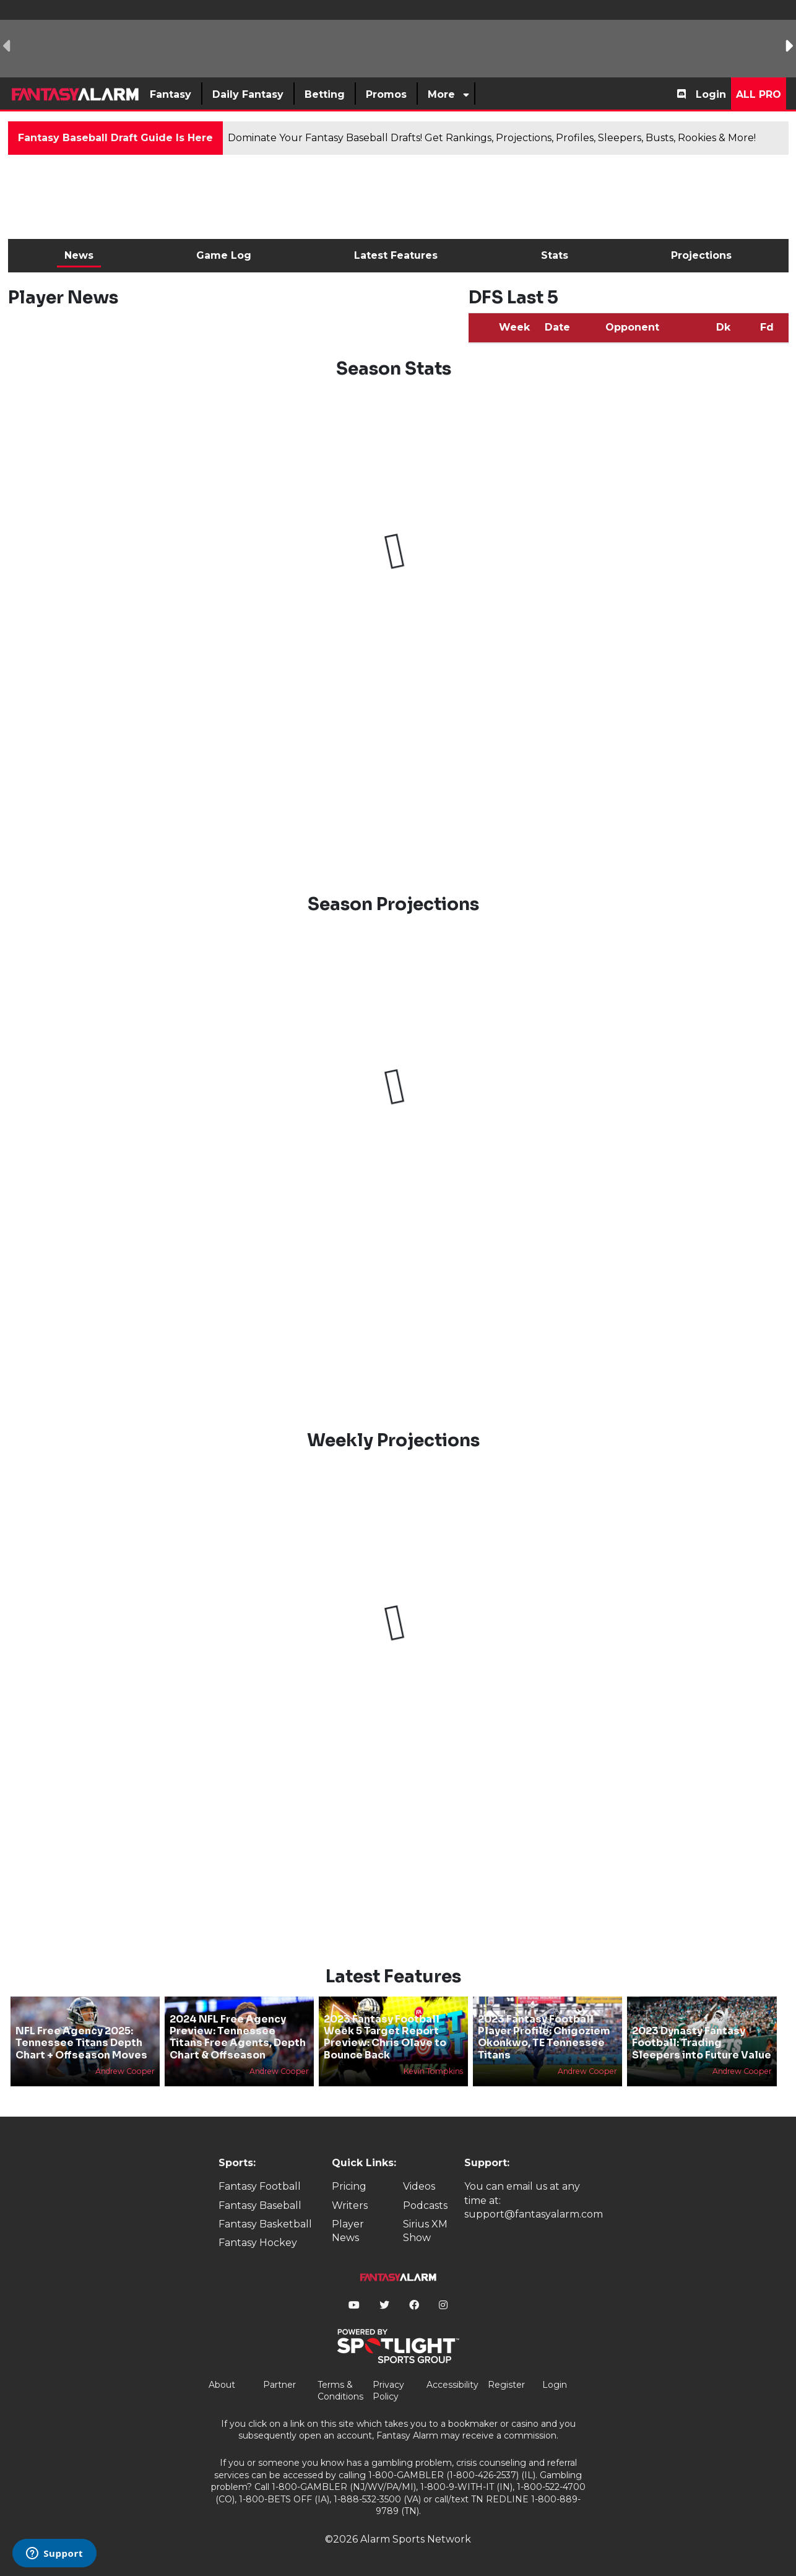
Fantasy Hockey (257, 2243)
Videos (419, 2186)
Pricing (349, 2186)
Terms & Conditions (340, 2391)
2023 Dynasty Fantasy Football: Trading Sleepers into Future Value (701, 2042)
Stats (554, 255)
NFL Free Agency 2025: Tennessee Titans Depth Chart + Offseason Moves (81, 2042)
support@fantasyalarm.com (533, 2214)
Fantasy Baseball (259, 2205)
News (78, 255)
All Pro (758, 94)
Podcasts (425, 2205)
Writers (350, 2205)
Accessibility (452, 2384)
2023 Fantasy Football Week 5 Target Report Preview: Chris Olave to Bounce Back (385, 2037)
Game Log (223, 255)
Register (506, 2384)
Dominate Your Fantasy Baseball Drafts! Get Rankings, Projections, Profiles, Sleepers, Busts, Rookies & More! (492, 138)
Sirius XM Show (425, 2231)
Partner (279, 2384)
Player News (348, 2231)
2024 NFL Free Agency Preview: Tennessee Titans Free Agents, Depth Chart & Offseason (238, 2037)
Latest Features (396, 255)
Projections (701, 255)
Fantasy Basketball (265, 2224)
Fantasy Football (259, 2186)
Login (711, 94)
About (222, 2384)
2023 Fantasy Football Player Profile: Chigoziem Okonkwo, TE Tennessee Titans (544, 2037)
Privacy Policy (388, 2391)
